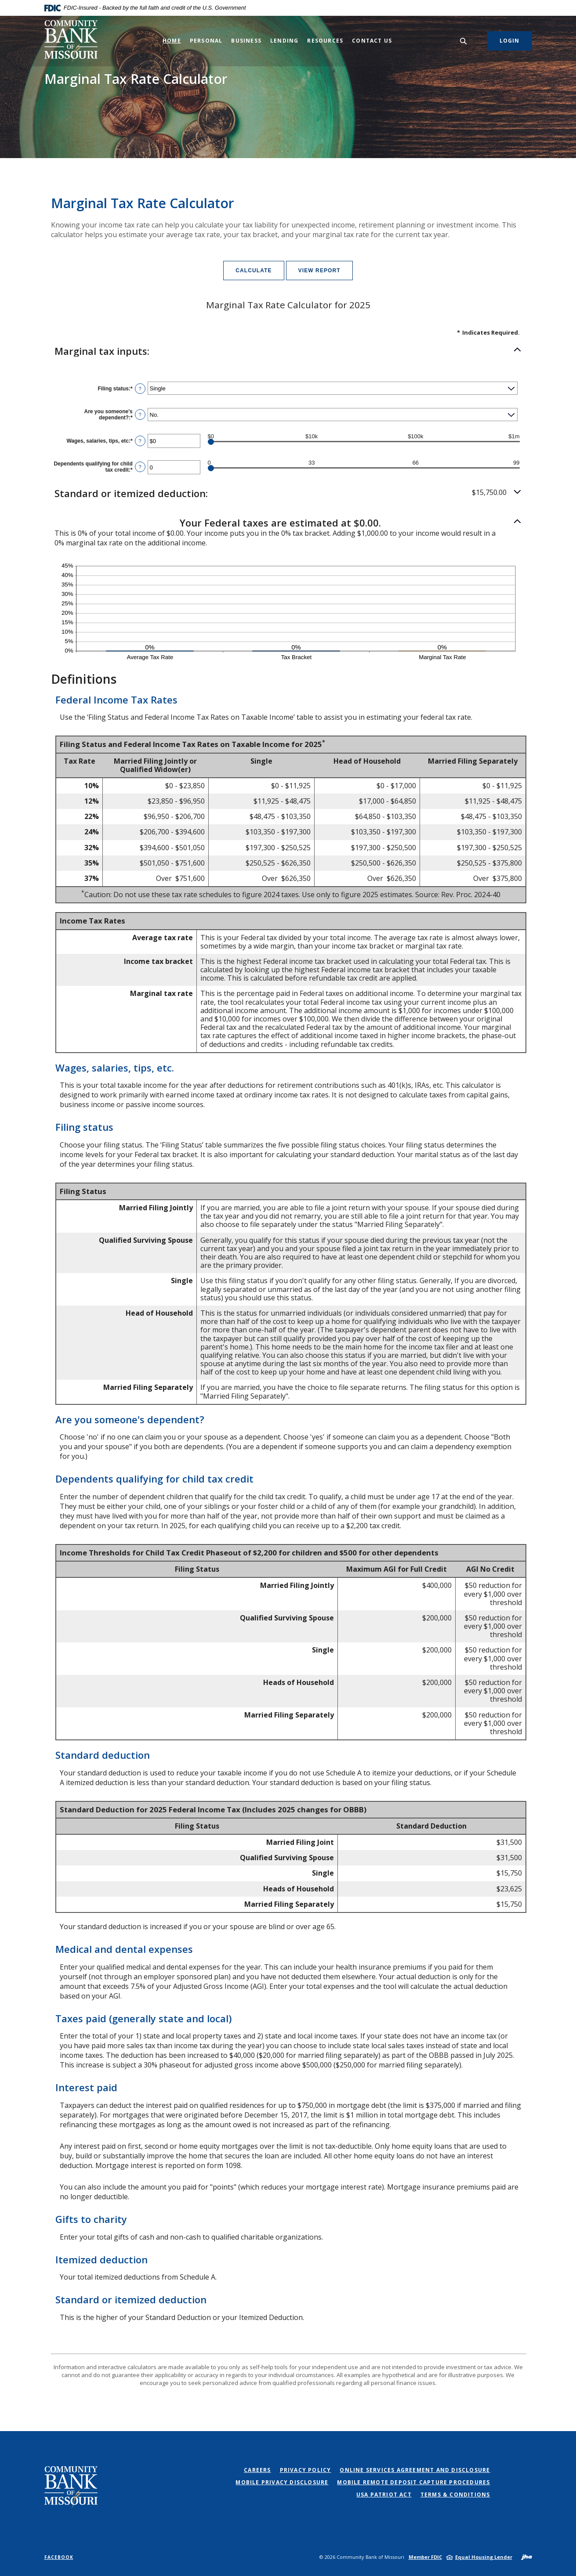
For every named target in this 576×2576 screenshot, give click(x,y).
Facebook (58, 2557)
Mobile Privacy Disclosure (281, 2482)
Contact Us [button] (372, 40)
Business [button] (246, 40)
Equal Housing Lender (483, 2557)
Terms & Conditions (455, 2494)
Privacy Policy (305, 2470)
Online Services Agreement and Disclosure (415, 2470)
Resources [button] (325, 40)
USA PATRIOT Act (384, 2494)
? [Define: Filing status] (140, 388)
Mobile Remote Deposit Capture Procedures (413, 2482)
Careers (257, 2470)
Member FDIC (425, 2557)
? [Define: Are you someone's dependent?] (140, 414)
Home (172, 40)
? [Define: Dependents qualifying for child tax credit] (140, 466)
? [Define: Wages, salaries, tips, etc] (140, 441)
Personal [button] (206, 40)
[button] (288, 350)
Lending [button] (284, 40)
